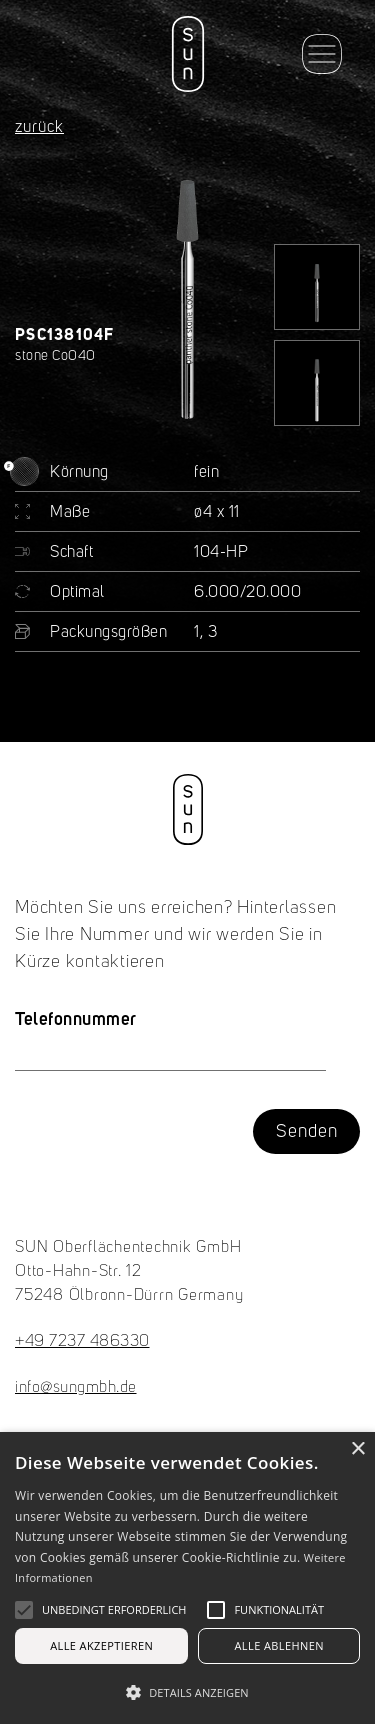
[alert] (187, 1578)
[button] (322, 54)
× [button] (357, 1449)
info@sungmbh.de (76, 1388)
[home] (187, 54)
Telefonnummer (76, 1018)
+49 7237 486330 (82, 1342)
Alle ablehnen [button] (279, 1645)
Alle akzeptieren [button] (101, 1645)
